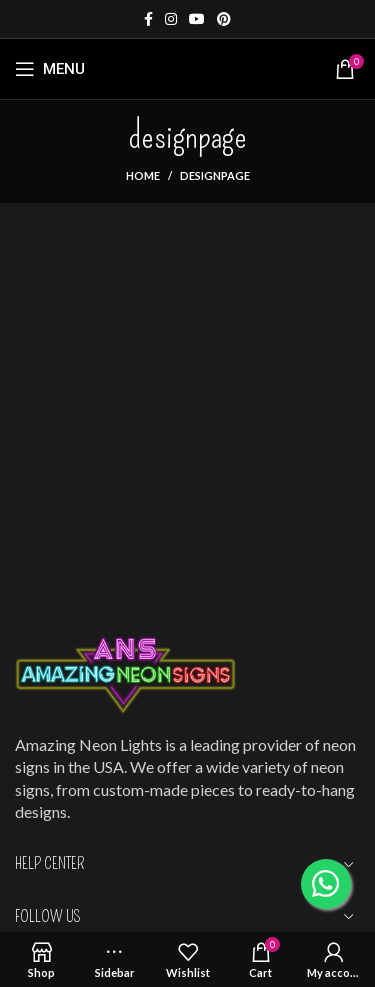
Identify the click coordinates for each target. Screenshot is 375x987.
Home (143, 175)
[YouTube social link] (197, 19)
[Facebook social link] (148, 19)
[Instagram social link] (171, 19)
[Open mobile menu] (50, 69)
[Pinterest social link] (224, 19)
